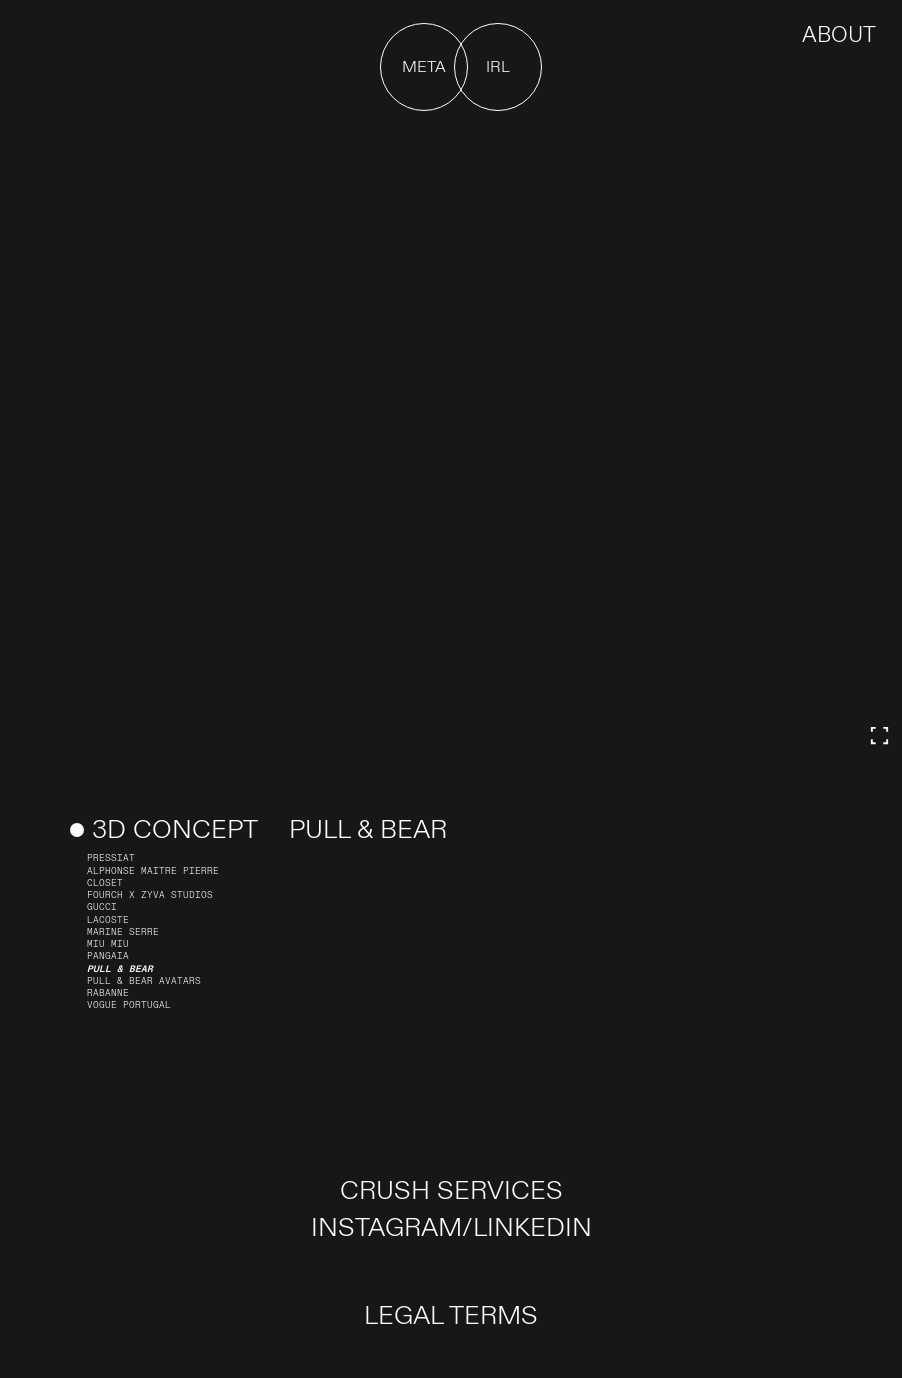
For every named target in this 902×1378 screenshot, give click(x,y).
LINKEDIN (532, 1228)
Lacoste (108, 920)
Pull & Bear (120, 969)
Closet (105, 883)
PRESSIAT (111, 858)
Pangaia (108, 956)
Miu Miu (108, 944)
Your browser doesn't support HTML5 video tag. (451, 442)
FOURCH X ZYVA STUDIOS (150, 895)
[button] (424, 67)
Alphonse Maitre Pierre (153, 871)
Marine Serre (123, 932)
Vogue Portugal (129, 1005)
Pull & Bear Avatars (144, 981)
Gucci (102, 907)
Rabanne (108, 993)
